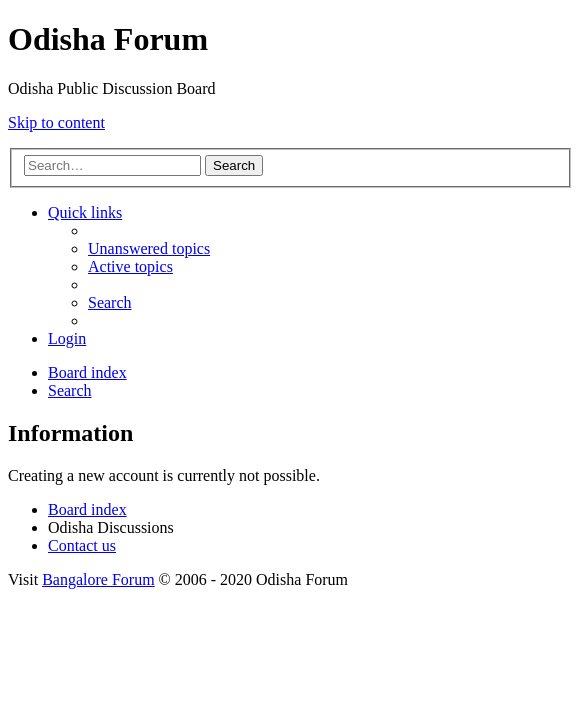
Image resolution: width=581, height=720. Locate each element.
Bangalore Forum (98, 579)
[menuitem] (149, 248)
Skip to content (56, 122)
